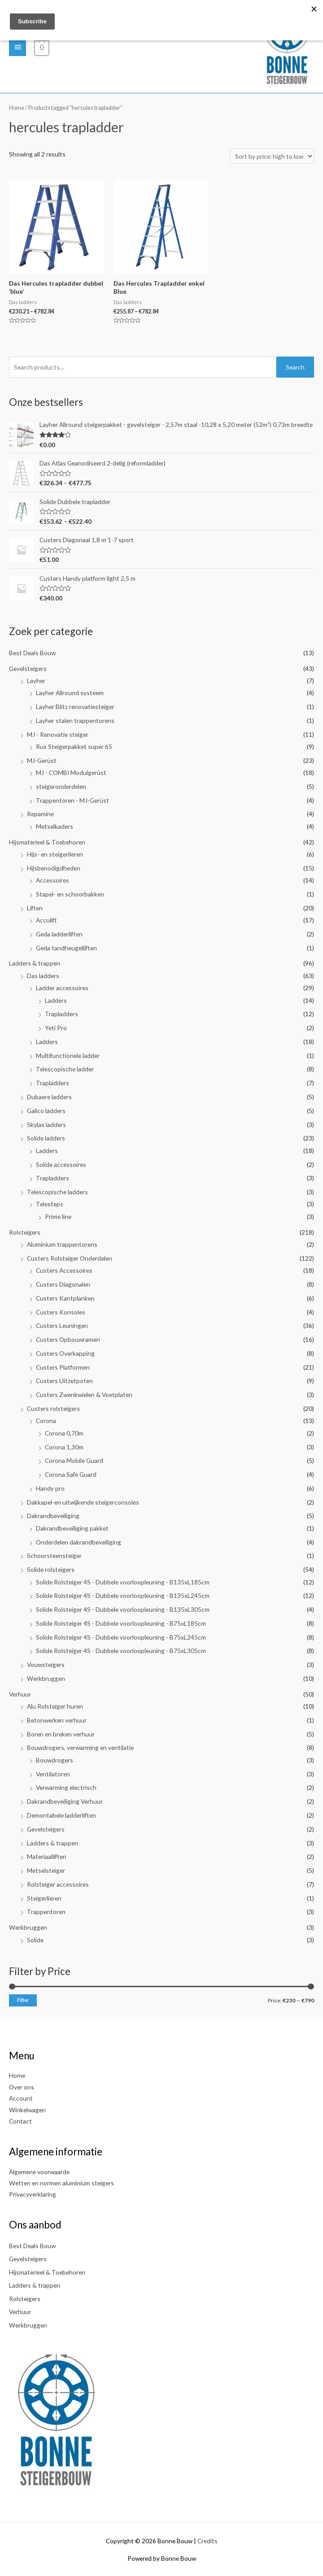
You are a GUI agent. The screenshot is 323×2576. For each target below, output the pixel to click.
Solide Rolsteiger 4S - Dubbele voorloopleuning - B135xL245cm (123, 1595)
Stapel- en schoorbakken (70, 894)
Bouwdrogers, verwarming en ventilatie (80, 1747)
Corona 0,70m (64, 1433)
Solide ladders (46, 1138)
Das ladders (43, 975)
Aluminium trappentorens (62, 1244)
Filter (23, 2000)
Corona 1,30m (64, 1447)
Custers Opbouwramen (68, 1339)
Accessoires (52, 880)
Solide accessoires (61, 1164)
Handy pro (50, 1488)
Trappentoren (46, 1911)
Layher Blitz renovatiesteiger (75, 706)
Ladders (56, 1000)
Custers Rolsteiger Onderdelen (69, 1258)
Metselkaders (54, 826)
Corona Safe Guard (70, 1474)
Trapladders (61, 1014)
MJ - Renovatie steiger (57, 734)
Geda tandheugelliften (66, 948)
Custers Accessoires (64, 1270)
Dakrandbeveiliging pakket (72, 1528)
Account (21, 2098)
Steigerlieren (44, 1898)
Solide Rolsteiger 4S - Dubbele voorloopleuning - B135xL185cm (123, 1582)
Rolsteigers (24, 1232)
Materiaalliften (46, 1856)
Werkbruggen (46, 1678)
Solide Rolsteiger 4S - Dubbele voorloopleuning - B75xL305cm (121, 1650)
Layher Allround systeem (70, 692)
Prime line (58, 1216)
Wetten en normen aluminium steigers (61, 2183)
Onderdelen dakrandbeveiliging (78, 1542)
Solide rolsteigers (50, 1569)
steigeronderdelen (61, 786)
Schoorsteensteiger (54, 1555)
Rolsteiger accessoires (58, 1884)
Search (295, 367)
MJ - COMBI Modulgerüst (71, 772)
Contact (20, 2121)
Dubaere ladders (49, 1097)
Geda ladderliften (59, 934)
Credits (207, 2541)
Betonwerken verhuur (57, 1720)
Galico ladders (46, 1110)
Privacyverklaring (32, 2194)
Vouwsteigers (46, 1664)
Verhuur (20, 1694)
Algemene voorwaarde (39, 2172)
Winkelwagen (27, 2110)
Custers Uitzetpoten (64, 1380)
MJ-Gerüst (42, 760)
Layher (36, 680)
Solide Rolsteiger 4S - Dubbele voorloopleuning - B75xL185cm (121, 1623)
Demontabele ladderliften (61, 1815)
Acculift (46, 920)
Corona (46, 1420)
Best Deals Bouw (32, 653)
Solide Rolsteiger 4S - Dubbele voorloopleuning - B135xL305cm (123, 1609)
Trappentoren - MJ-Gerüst (72, 800)
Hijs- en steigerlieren (55, 854)
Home (16, 107)
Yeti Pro (56, 1027)
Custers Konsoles (60, 1312)
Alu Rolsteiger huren (55, 1706)
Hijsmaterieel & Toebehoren (47, 842)
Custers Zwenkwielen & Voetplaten (84, 1394)
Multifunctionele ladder (68, 1055)
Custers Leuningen (62, 1325)
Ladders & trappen (34, 963)
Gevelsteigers (28, 668)
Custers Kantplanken (65, 1298)
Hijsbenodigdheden (53, 868)
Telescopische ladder (65, 1069)
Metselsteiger (46, 1870)
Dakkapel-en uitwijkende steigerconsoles (83, 1502)
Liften (35, 908)
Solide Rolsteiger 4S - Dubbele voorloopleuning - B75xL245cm (121, 1637)
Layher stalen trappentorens (75, 720)
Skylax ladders (46, 1124)
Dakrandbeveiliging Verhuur (65, 1801)
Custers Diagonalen (63, 1284)
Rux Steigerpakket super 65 (74, 746)
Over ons (21, 2087)
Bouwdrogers (54, 1760)
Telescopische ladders (57, 1192)
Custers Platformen (63, 1367)
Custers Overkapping (65, 1353)
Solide (35, 1940)
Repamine (40, 814)
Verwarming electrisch (66, 1787)
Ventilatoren (53, 1774)
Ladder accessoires (62, 988)
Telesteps (49, 1204)
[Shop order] (272, 156)
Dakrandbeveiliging (53, 1515)
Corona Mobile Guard (74, 1460)
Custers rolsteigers (53, 1408)
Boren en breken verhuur (61, 1734)
